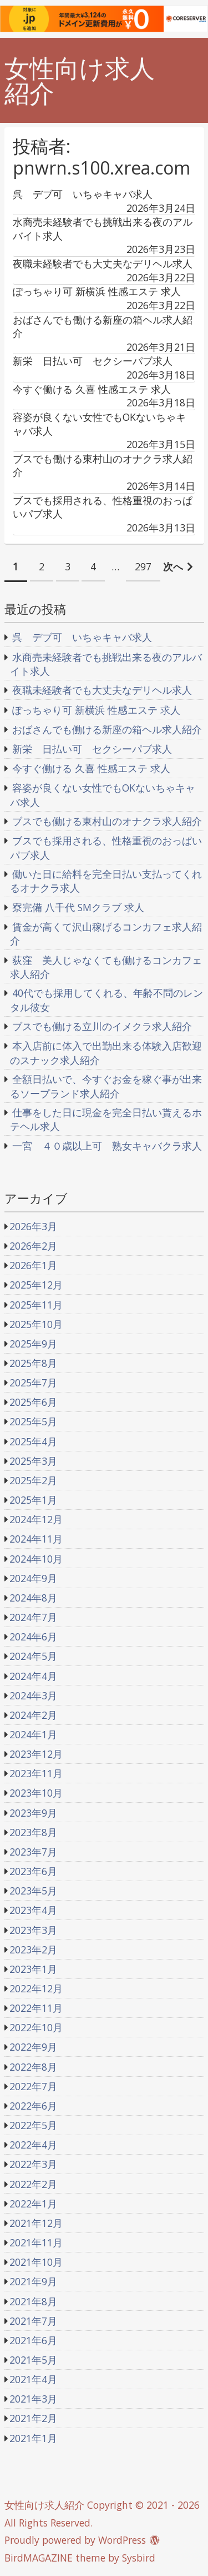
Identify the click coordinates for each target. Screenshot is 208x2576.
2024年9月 (33, 1578)
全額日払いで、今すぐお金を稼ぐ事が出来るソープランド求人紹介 (106, 1086)
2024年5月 (33, 1656)
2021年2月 (33, 2418)
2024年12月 (36, 1519)
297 (143, 566)
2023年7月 (33, 1851)
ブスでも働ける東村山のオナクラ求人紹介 (107, 821)
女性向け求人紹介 (79, 81)
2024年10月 (36, 1558)
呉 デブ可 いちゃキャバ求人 (82, 637)
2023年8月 (33, 1832)
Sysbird (138, 2557)
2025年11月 (36, 1304)
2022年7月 (33, 2086)
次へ (173, 566)
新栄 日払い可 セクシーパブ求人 (92, 748)
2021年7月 (33, 2321)
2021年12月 (36, 2223)
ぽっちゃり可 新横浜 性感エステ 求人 (96, 710)
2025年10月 (36, 1324)
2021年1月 (33, 2438)
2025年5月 (33, 1421)
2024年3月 (33, 1695)
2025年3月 (33, 1461)
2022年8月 (33, 2066)
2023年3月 (33, 1930)
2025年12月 (36, 1284)
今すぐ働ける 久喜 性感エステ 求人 (91, 768)
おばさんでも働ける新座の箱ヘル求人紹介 (107, 729)
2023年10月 (36, 1792)
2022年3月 (33, 2164)
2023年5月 (33, 1890)
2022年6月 (33, 2105)
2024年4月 (33, 1676)
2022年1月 (33, 2203)
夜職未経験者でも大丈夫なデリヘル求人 (102, 690)
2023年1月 (33, 1969)
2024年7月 (33, 1617)
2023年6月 (33, 1871)
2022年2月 (33, 2184)
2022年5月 (33, 2125)
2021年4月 (33, 2379)
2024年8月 (33, 1597)
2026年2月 (33, 1245)
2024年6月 (33, 1636)
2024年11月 (36, 1538)
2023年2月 (33, 1949)
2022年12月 (36, 1988)
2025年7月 (33, 1382)
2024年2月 (33, 1715)
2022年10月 (36, 2027)
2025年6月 (33, 1402)
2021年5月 (33, 2359)
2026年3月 (33, 1226)
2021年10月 (36, 2262)
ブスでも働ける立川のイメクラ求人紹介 (102, 1026)
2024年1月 (33, 1734)
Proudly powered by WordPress (75, 2540)
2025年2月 (33, 1480)
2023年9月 (33, 1812)
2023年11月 (36, 1773)
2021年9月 (33, 2281)
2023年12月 (36, 1754)
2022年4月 (33, 2144)
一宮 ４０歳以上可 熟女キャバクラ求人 (107, 1145)
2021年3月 (33, 2398)
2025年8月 (33, 1363)
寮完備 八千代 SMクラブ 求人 (78, 907)
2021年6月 (33, 2340)
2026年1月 (33, 1265)
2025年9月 (33, 1343)
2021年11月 (36, 2242)
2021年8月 (33, 2301)
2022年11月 (36, 2008)
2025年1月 (33, 1499)
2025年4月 (33, 1441)
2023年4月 (33, 1910)
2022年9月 (33, 2046)
